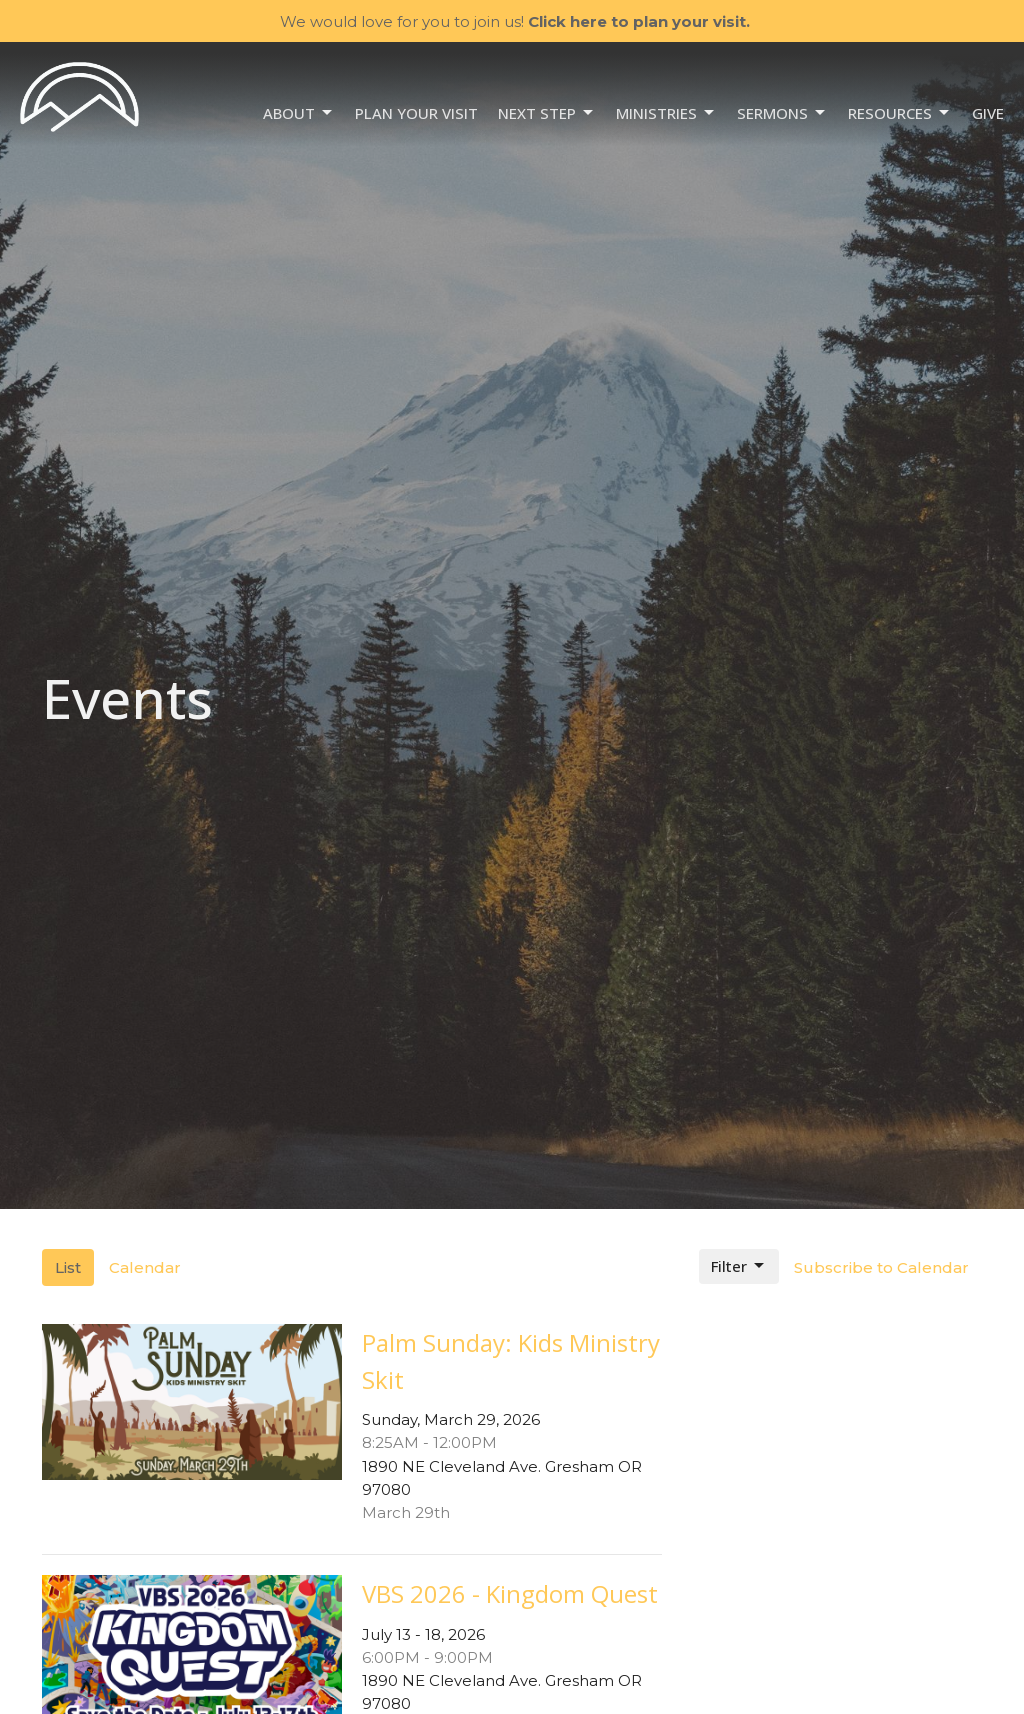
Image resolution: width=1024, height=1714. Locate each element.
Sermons (782, 113)
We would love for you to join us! (515, 21)
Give (988, 113)
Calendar (145, 1267)
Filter (739, 1266)
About (299, 113)
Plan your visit (416, 113)
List (68, 1267)
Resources (900, 113)
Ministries (666, 113)
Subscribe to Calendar (881, 1267)
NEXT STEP (547, 113)
